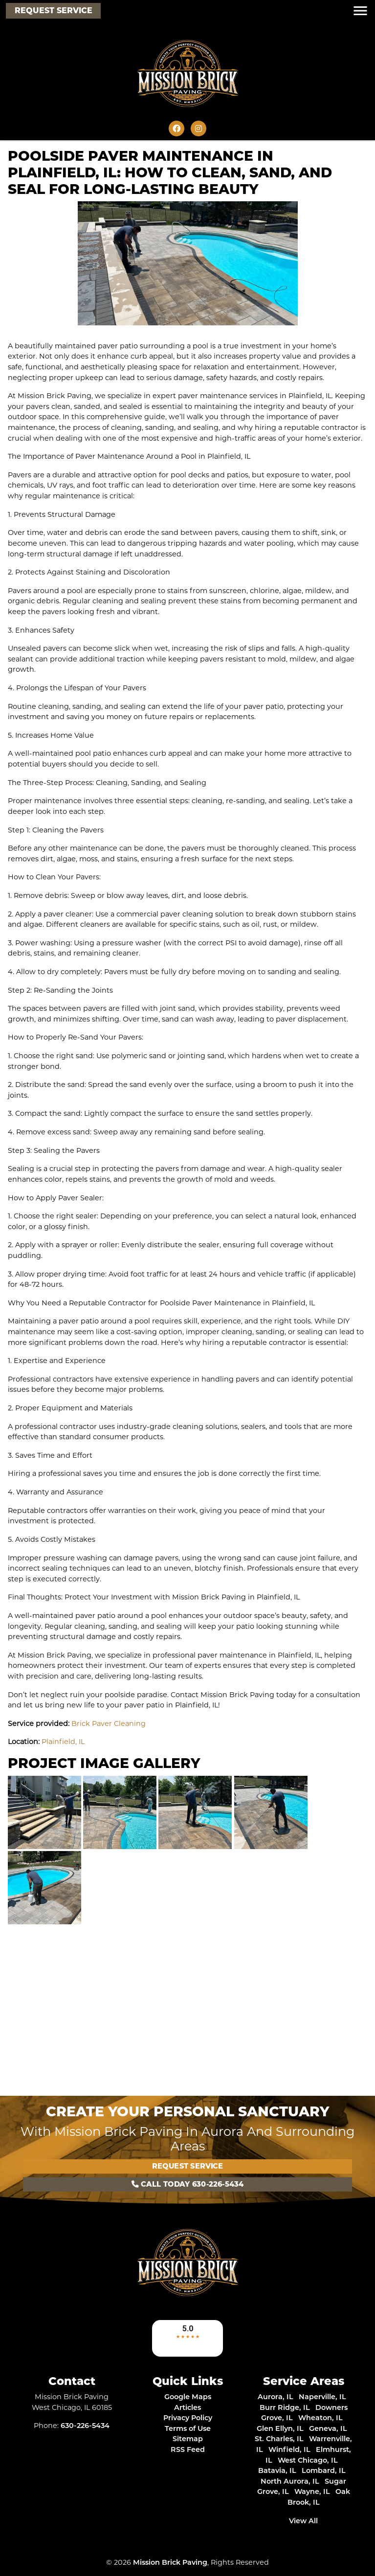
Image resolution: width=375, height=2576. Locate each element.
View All (303, 2520)
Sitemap (188, 2438)
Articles (187, 2407)
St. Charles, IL (279, 2438)
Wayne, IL (312, 2491)
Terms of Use (188, 2428)
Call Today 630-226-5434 (187, 2176)
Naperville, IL (322, 2396)
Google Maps (187, 2396)
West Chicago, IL (308, 2460)
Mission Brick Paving (170, 2562)
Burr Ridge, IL (285, 2407)
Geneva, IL (328, 2428)
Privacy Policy (187, 2417)
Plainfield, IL (63, 1741)
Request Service (53, 10)
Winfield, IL (289, 2449)
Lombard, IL (324, 2470)
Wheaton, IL (320, 2417)
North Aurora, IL (290, 2481)
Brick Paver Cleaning (108, 1723)
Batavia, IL (277, 2470)
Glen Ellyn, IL (280, 2428)
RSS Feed (188, 2449)
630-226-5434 (85, 2425)
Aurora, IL (275, 2396)
